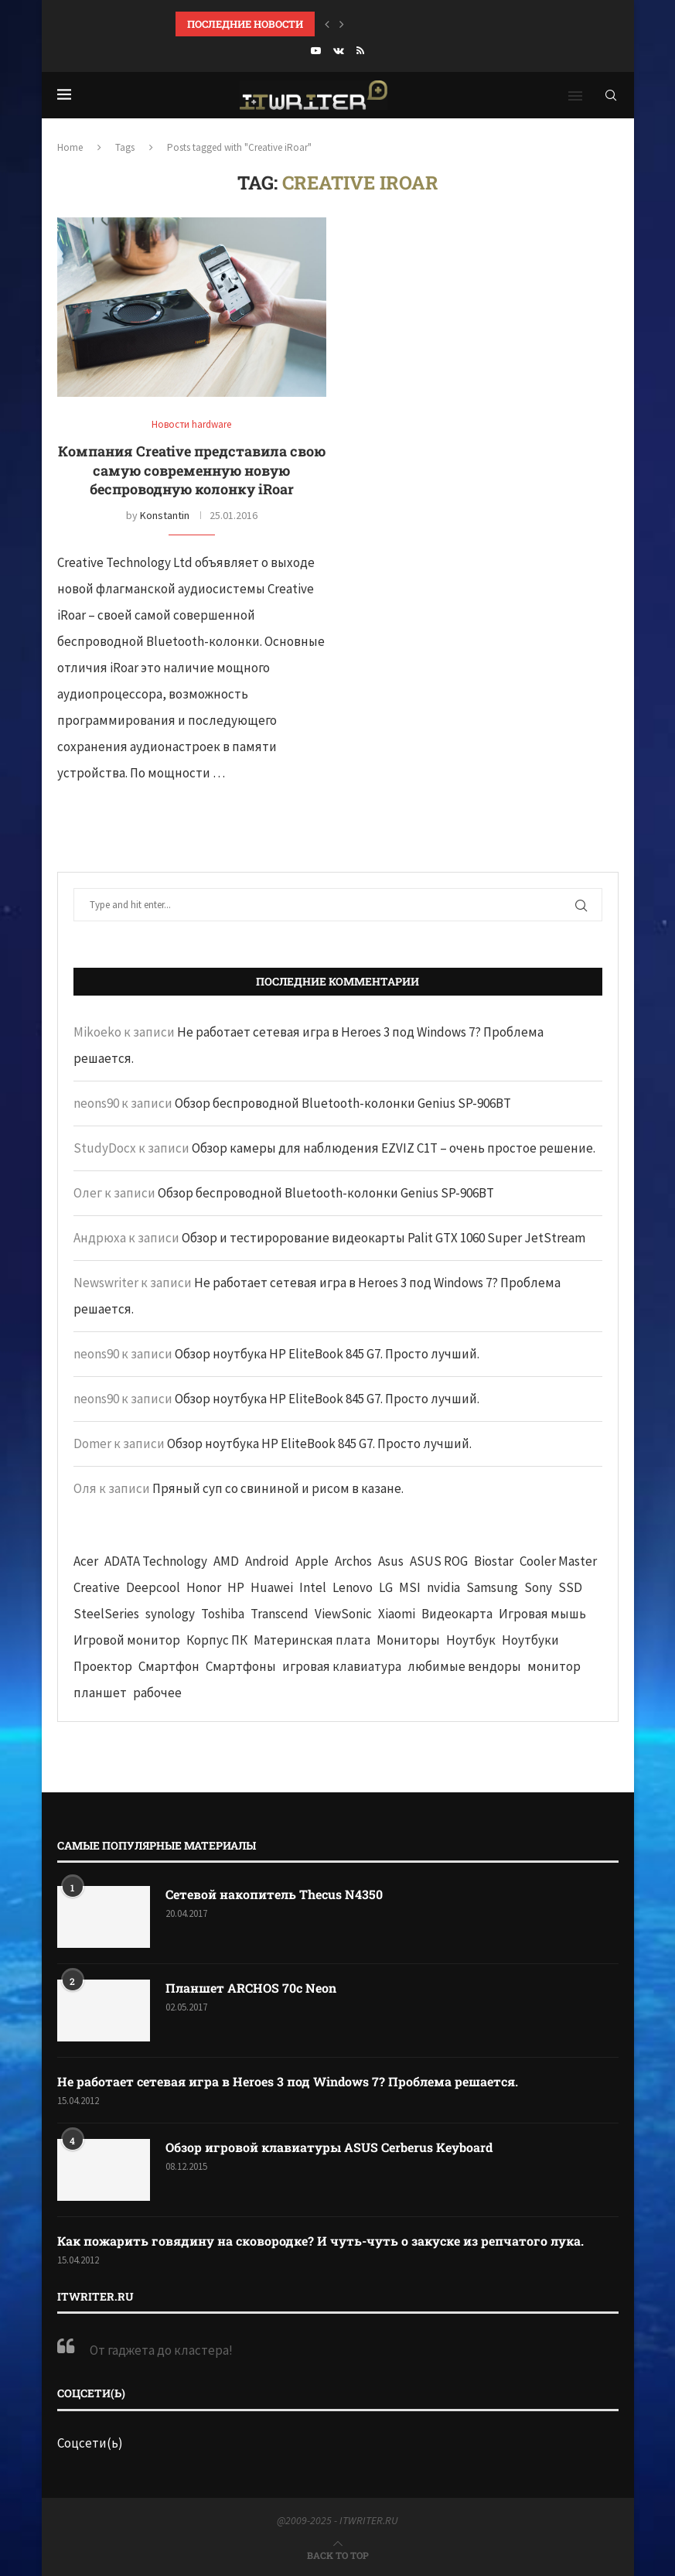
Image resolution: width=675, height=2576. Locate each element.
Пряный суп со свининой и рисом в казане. (278, 1488)
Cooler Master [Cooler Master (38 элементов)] (558, 1561)
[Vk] (338, 50)
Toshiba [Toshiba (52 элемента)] (222, 1613)
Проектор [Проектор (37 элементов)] (102, 1666)
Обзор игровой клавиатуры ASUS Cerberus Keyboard (329, 2147)
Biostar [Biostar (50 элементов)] (493, 1561)
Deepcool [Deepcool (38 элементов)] (153, 1587)
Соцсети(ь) (90, 2442)
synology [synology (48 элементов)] (170, 1613)
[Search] (611, 95)
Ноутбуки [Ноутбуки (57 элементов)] (530, 1639)
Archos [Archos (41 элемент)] (353, 1561)
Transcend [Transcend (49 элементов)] (280, 1613)
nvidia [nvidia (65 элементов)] (443, 1587)
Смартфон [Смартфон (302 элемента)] (168, 1666)
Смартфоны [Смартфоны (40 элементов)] (241, 1666)
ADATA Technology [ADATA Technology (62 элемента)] (155, 1561)
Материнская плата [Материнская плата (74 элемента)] (312, 1639)
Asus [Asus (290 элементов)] (391, 1561)
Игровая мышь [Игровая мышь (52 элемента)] (542, 1613)
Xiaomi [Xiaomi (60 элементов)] (396, 1613)
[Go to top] (338, 2554)
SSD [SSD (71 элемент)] (570, 1587)
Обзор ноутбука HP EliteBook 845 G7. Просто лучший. (327, 1353)
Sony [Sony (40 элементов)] (538, 1587)
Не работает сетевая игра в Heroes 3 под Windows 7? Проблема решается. (287, 2081)
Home (70, 147)
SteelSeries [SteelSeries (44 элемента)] (106, 1613)
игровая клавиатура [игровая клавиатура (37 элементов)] (341, 1666)
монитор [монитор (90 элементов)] (554, 1666)
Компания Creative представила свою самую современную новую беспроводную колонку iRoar (192, 470)
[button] (327, 24)
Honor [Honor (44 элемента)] (203, 1587)
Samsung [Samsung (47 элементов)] (492, 1587)
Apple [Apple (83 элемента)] (312, 1561)
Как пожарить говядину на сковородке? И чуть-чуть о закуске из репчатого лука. (320, 2241)
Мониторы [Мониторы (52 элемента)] (408, 1639)
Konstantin (164, 515)
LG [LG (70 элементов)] (386, 1587)
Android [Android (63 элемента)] (267, 1561)
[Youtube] (316, 50)
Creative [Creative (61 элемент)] (96, 1587)
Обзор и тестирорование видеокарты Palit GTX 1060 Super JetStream (383, 1237)
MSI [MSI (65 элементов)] (410, 1587)
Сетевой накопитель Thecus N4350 (274, 1894)
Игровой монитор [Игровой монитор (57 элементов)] (126, 1639)
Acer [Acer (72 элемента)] (85, 1561)
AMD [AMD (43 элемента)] (226, 1561)
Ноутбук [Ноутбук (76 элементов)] (471, 1639)
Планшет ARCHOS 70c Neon (250, 1988)
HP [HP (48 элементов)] (235, 1587)
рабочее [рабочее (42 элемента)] (157, 1692)
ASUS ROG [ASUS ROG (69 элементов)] (439, 1561)
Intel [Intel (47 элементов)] (312, 1587)
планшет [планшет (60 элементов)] (100, 1692)
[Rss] (360, 50)
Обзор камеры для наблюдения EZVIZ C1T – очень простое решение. (393, 1147)
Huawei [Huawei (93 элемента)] (272, 1587)
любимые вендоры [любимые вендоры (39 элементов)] (464, 1666)
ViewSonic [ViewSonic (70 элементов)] (343, 1613)
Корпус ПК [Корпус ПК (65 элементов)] (216, 1639)
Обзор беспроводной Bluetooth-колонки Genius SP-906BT (343, 1103)
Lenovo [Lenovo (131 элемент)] (352, 1587)
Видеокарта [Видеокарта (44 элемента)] (457, 1613)
